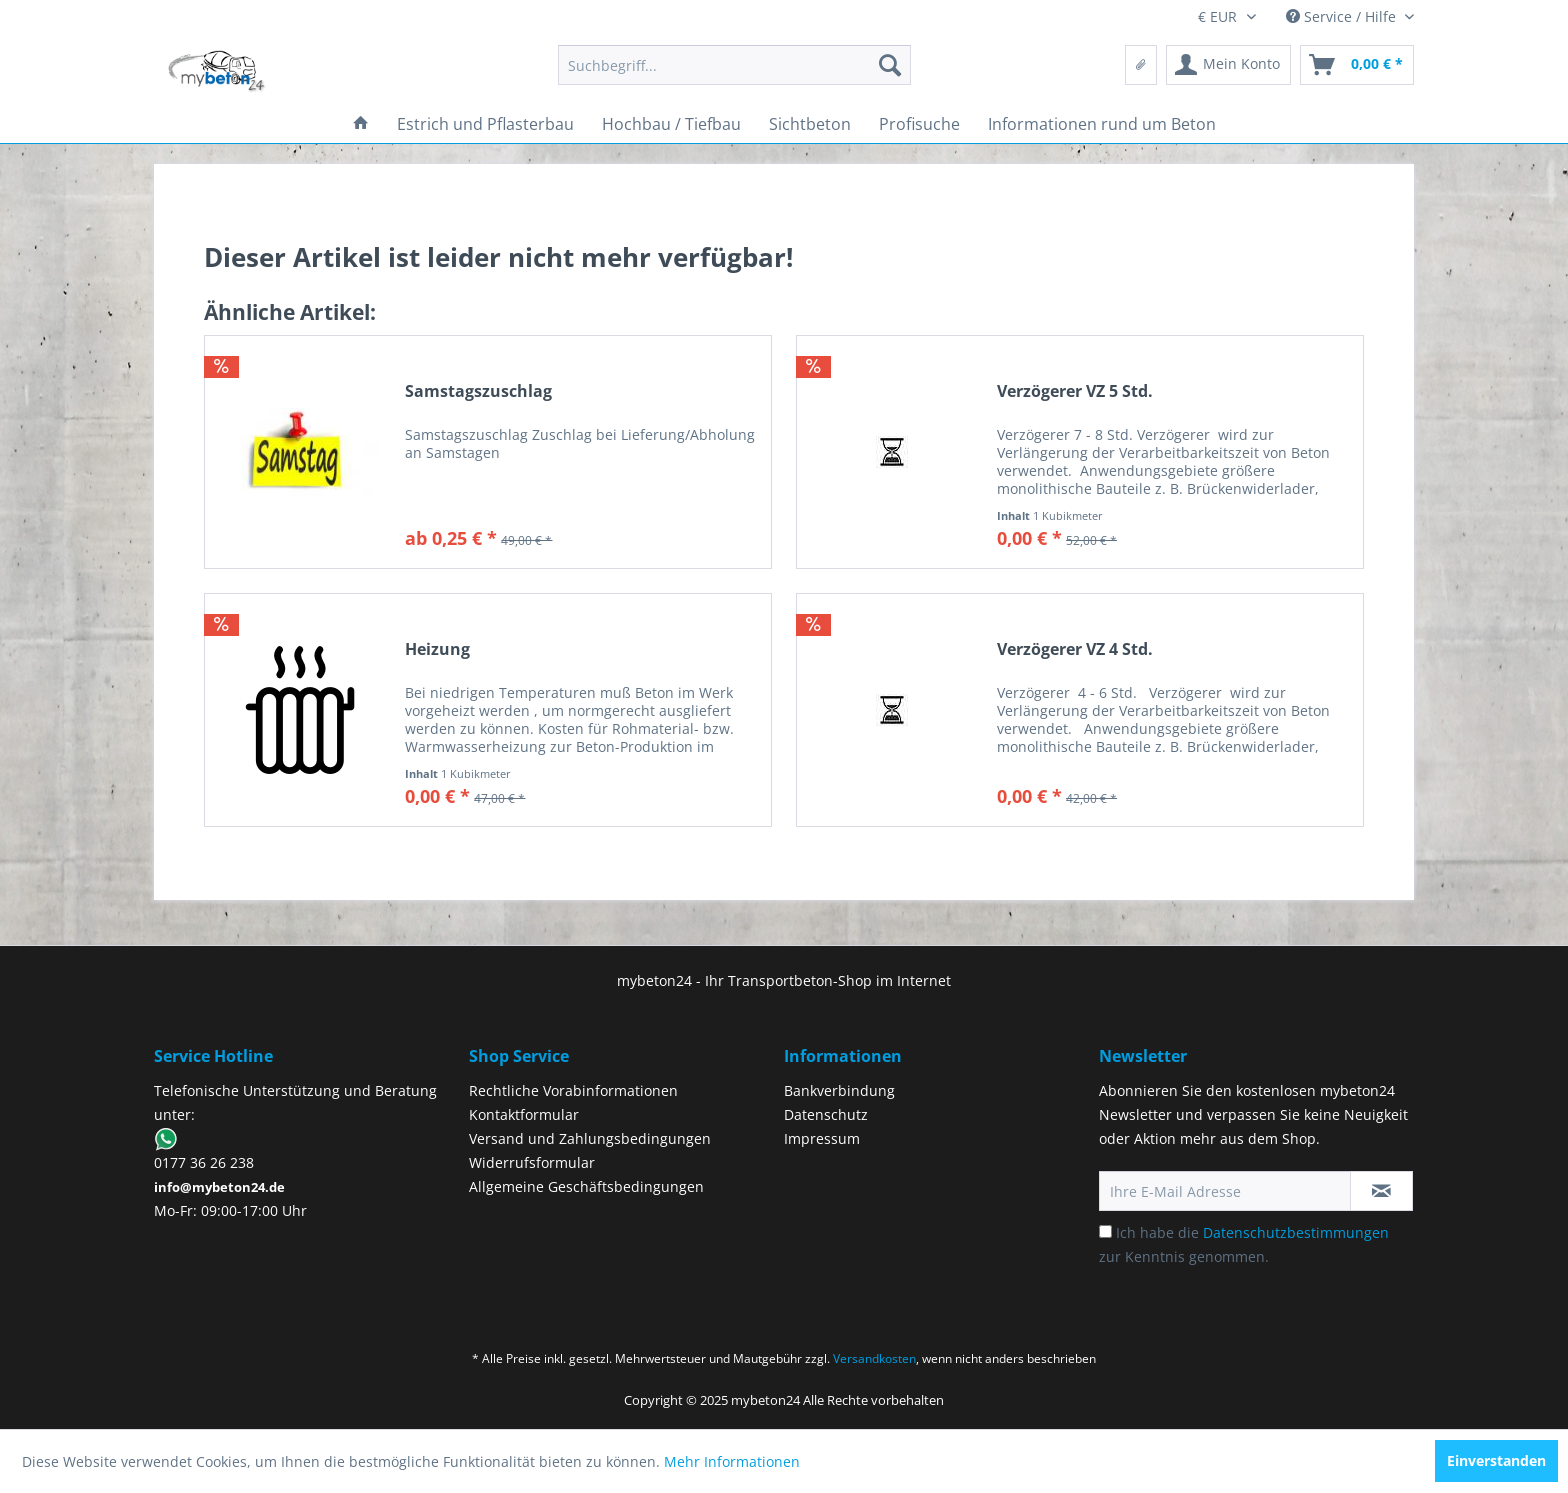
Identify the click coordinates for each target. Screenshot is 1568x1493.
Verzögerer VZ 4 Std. (1075, 649)
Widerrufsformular (532, 1162)
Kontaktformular (524, 1114)
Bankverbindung (839, 1090)
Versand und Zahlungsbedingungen (590, 1138)
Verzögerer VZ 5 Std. (1075, 391)
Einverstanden (1496, 1460)
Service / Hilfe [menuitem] (1343, 16)
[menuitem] (734, 65)
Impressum (822, 1138)
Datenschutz (826, 1114)
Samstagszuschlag (478, 391)
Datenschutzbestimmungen (1296, 1232)
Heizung (437, 649)
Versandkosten (874, 1358)
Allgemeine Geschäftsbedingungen (586, 1186)
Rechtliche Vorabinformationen (573, 1090)
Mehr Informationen (732, 1461)
